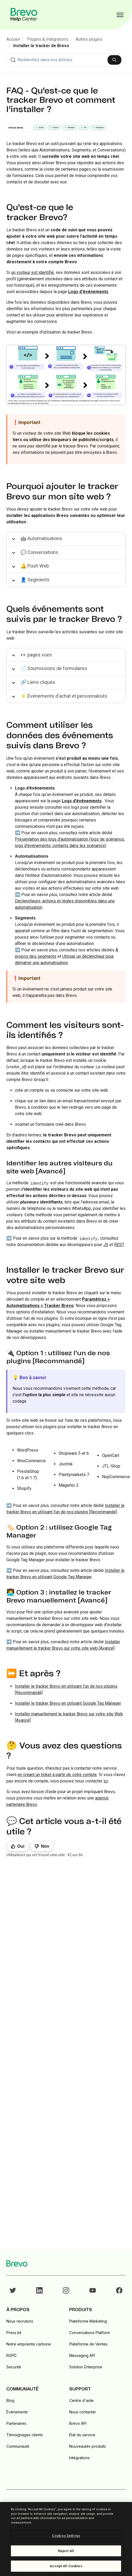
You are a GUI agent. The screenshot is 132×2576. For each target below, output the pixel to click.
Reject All (66, 2551)
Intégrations (79, 2457)
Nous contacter (82, 2412)
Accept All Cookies (66, 2566)
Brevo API (77, 2423)
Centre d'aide (81, 2400)
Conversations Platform (89, 2332)
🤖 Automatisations (41, 538)
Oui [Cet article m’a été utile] (20, 1846)
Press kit (13, 2332)
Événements (17, 2412)
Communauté (17, 2446)
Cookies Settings (66, 2536)
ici (106, 1781)
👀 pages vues (36, 655)
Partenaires (16, 2423)
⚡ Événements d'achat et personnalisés (63, 696)
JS (105, 1244)
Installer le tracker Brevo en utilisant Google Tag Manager (68, 1703)
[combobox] (66, 60)
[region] (66, 2539)
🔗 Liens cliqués (37, 682)
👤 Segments (35, 579)
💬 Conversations (39, 552)
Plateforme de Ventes (88, 2344)
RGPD (11, 2355)
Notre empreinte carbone (28, 2344)
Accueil (13, 39)
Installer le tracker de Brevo (41, 45)
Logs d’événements (82, 800)
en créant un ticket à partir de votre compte (57, 1774)
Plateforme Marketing (88, 2321)
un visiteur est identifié (32, 272)
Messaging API (82, 2355)
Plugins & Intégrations (47, 39)
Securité (13, 2367)
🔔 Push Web (34, 566)
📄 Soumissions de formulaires (53, 668)
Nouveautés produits (87, 2446)
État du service (82, 2435)
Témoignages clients (24, 2435)
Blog (10, 2400)
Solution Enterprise (85, 2367)
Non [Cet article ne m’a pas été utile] (45, 1846)
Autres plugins (89, 39)
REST (119, 1244)
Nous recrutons (19, 2321)
